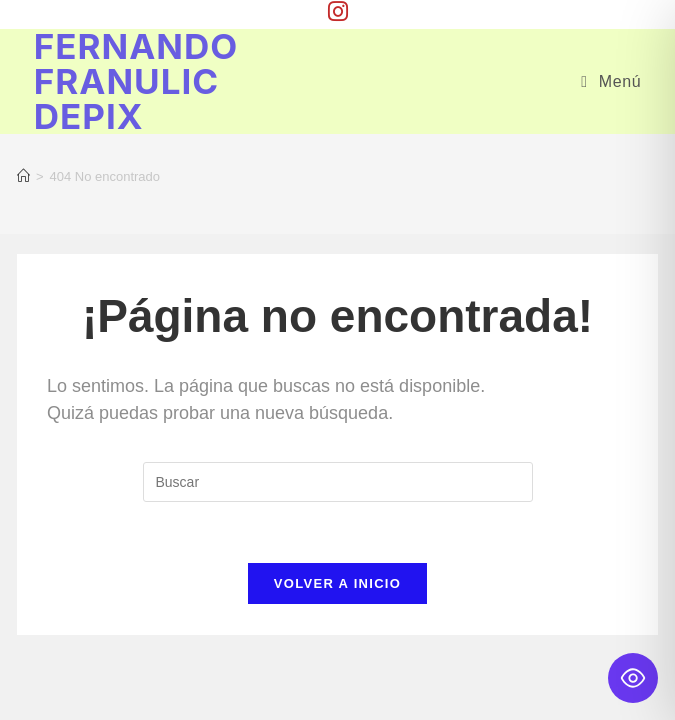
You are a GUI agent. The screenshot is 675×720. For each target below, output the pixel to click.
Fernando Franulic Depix (136, 81)
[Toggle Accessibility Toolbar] (633, 678)
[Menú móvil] (611, 81)
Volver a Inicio (337, 583)
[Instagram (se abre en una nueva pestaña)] (338, 11)
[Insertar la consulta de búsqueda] (338, 482)
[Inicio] (23, 176)
